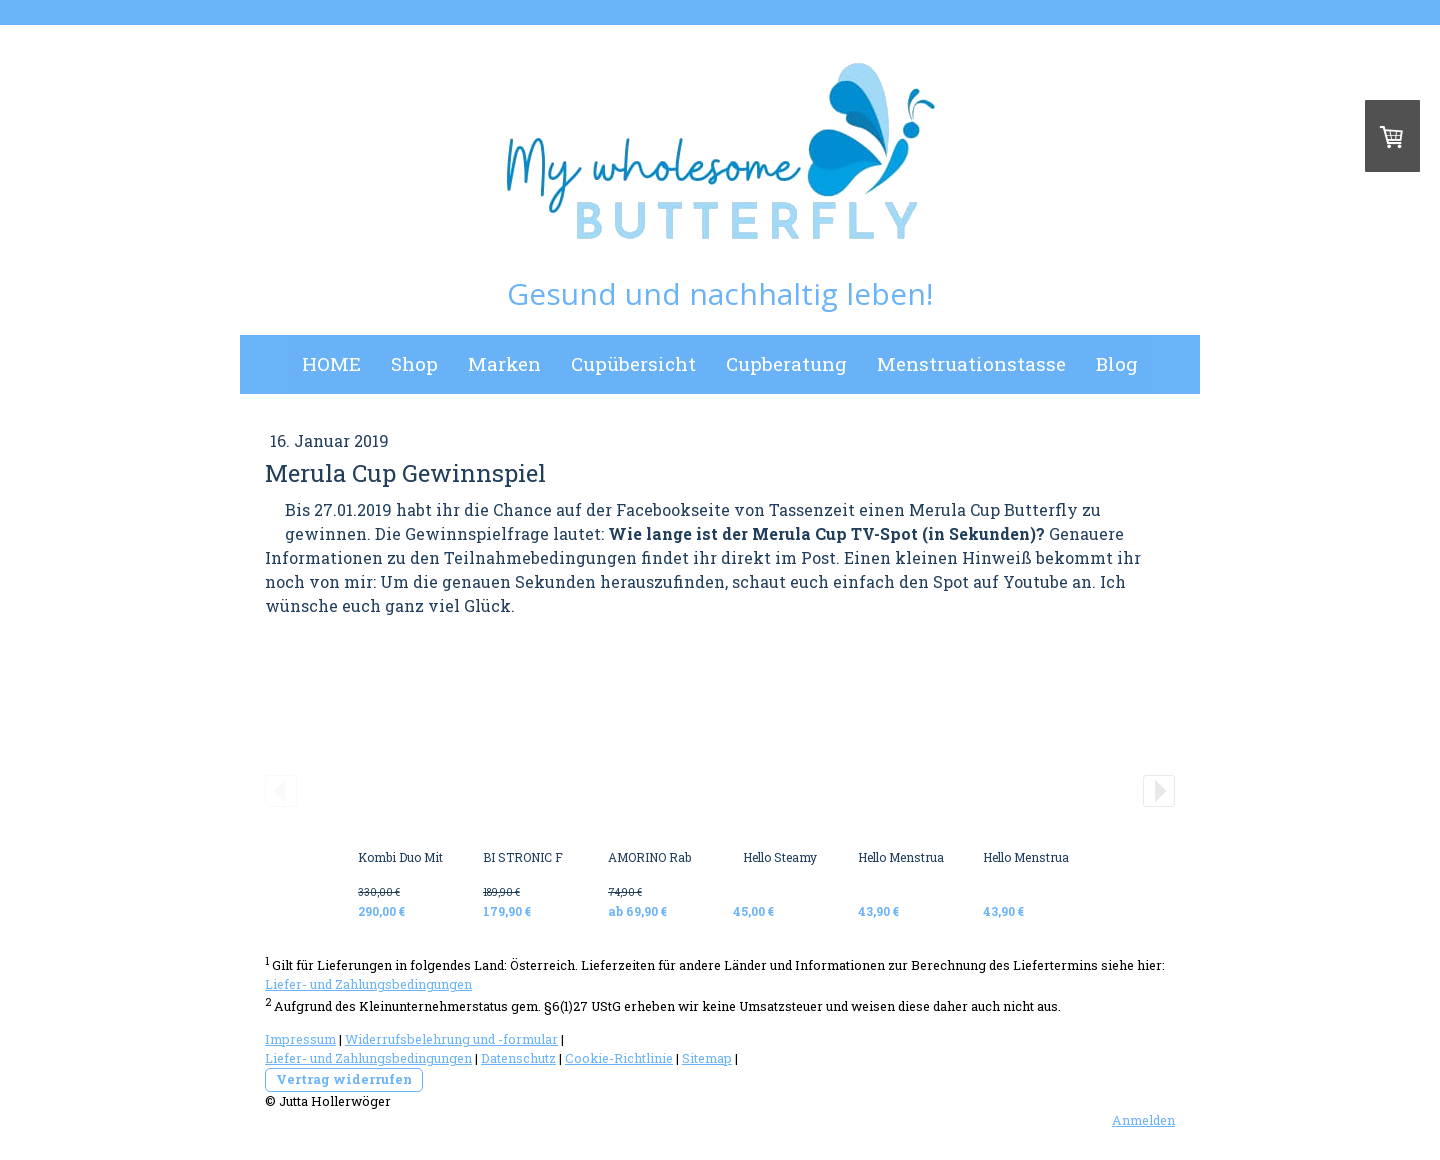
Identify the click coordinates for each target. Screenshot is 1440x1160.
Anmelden (1143, 1120)
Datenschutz (518, 1058)
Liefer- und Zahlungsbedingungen (368, 984)
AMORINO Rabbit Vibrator (681, 857)
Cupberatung (786, 363)
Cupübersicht (633, 363)
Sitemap (707, 1058)
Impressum (300, 1039)
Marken (504, 363)
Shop (414, 363)
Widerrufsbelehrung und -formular (451, 1039)
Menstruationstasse (971, 363)
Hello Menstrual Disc (916, 857)
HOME (331, 363)
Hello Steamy (780, 857)
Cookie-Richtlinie (619, 1058)
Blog (1117, 363)
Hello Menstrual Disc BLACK (1063, 857)
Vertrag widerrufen (344, 1079)
